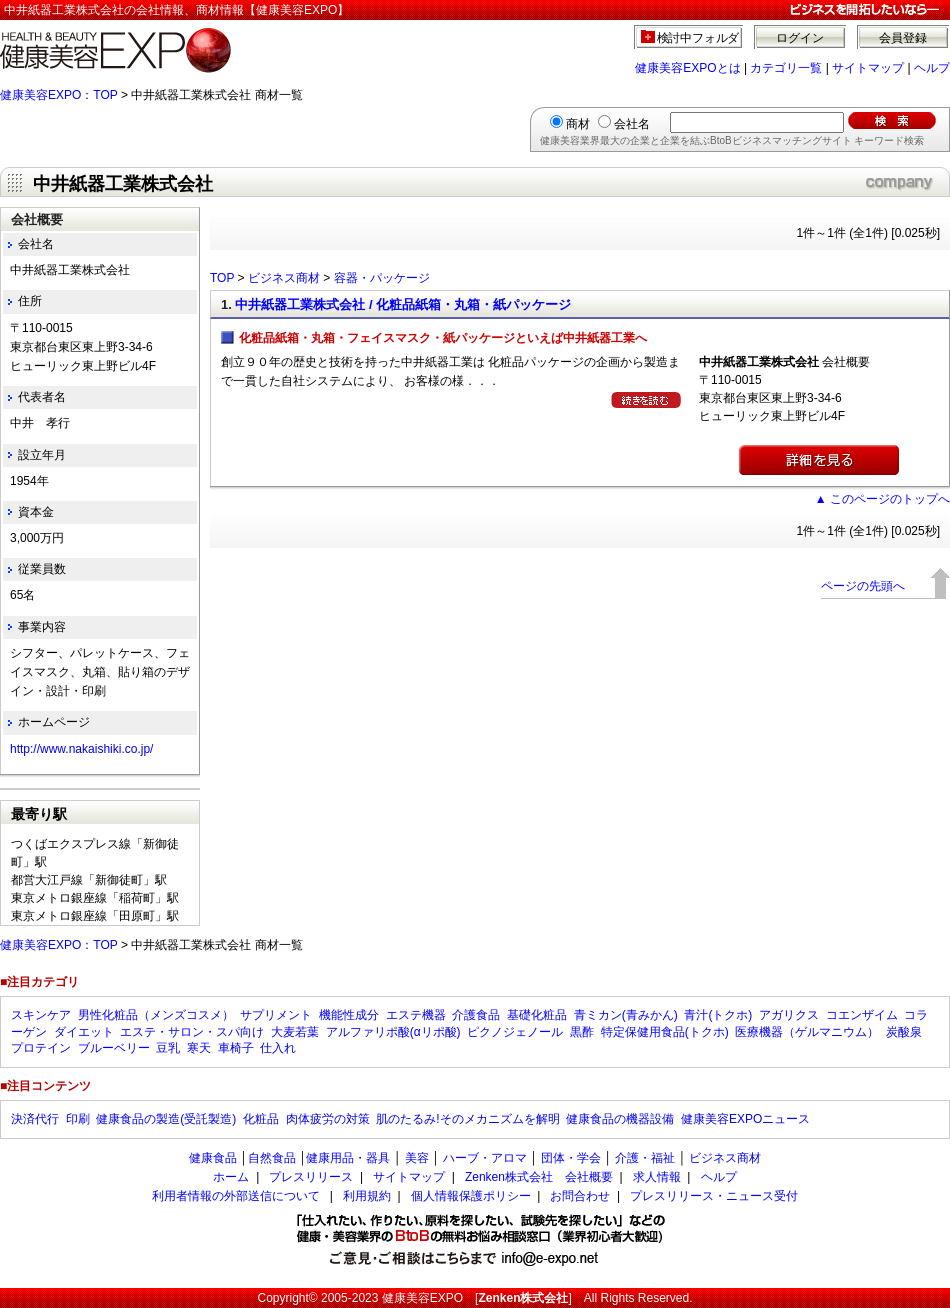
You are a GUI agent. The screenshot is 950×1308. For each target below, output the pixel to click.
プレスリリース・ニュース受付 (714, 1196)
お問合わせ (580, 1196)
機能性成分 (349, 1015)
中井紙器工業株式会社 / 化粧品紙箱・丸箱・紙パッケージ (403, 304)
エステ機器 (416, 1015)
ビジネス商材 (284, 278)
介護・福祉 (645, 1158)
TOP (222, 278)
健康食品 (213, 1158)
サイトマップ (868, 68)
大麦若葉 (295, 1032)
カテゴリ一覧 (786, 68)
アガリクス (789, 1015)
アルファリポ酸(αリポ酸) (393, 1032)
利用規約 (367, 1196)
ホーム (231, 1177)
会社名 (632, 124)
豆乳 (168, 1048)
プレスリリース (311, 1177)
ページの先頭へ (863, 586)
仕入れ (278, 1048)
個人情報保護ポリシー (471, 1196)
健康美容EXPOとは (687, 68)
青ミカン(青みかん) (626, 1015)
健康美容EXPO (422, 1298)
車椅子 (236, 1048)
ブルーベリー (114, 1048)
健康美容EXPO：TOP (59, 95)
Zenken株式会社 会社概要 (539, 1177)
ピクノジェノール (515, 1032)
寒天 (199, 1048)
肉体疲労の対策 (328, 1119)
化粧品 (261, 1119)
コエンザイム (862, 1015)
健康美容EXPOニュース (745, 1119)
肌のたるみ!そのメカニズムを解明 (467, 1119)
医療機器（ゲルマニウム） (807, 1032)
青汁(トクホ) (718, 1015)
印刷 (78, 1119)
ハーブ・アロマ (485, 1158)
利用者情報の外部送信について (236, 1196)
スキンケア (41, 1015)
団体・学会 (571, 1158)
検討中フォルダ (698, 38)
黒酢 (582, 1032)
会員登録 (903, 38)
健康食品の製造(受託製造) (166, 1119)
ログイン (800, 38)
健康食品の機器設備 (620, 1119)
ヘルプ (932, 68)
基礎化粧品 (537, 1015)
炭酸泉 (904, 1032)
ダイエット (84, 1032)
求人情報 (657, 1177)
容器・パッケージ (382, 278)
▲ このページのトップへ (882, 499)
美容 (417, 1158)
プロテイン (41, 1048)
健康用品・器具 (348, 1158)
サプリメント (276, 1015)
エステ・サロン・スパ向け (192, 1032)
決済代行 (35, 1119)
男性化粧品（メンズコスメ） (156, 1015)
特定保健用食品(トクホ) (665, 1032)
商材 (578, 124)
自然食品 (272, 1158)
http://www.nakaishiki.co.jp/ (81, 749)
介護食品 (476, 1015)
